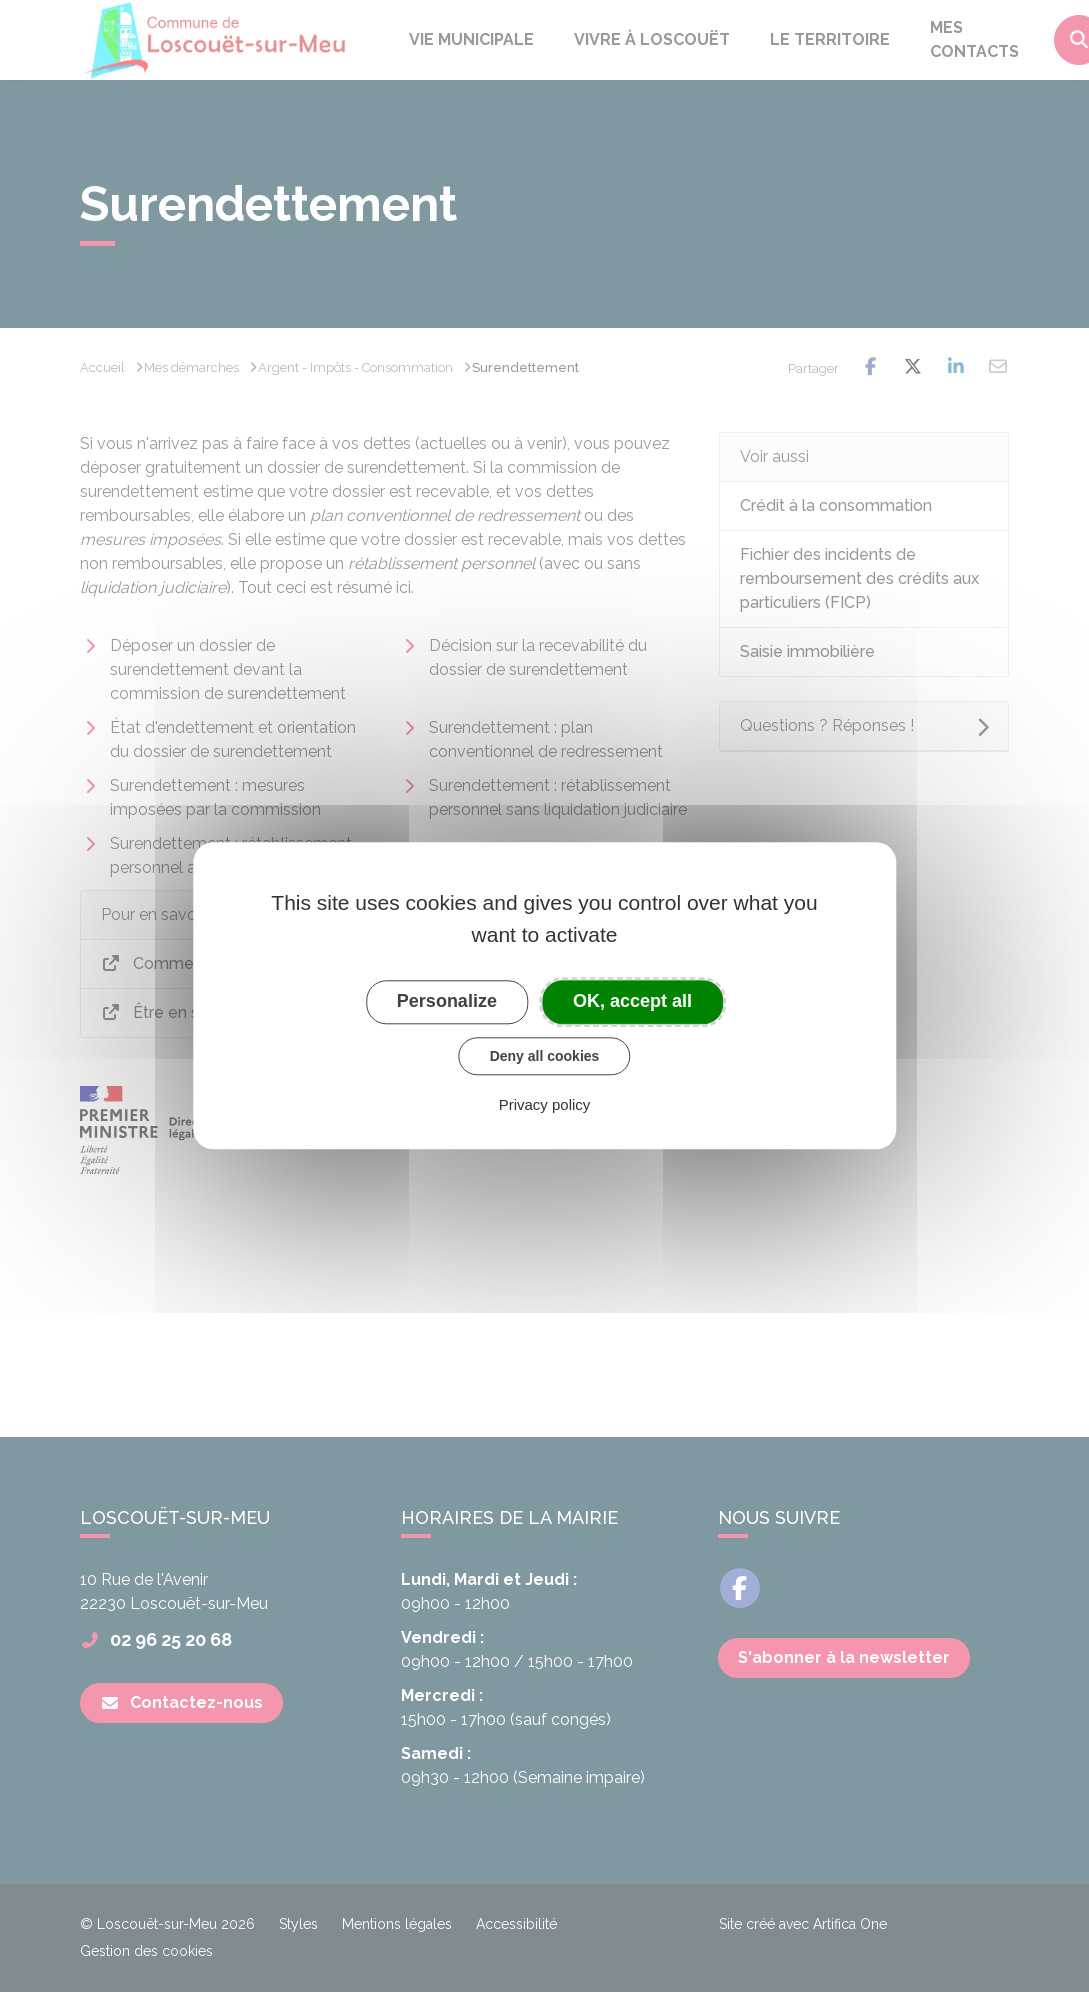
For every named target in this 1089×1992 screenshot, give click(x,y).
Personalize (447, 1001)
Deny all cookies (545, 1056)
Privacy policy (545, 1105)
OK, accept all (632, 1001)
